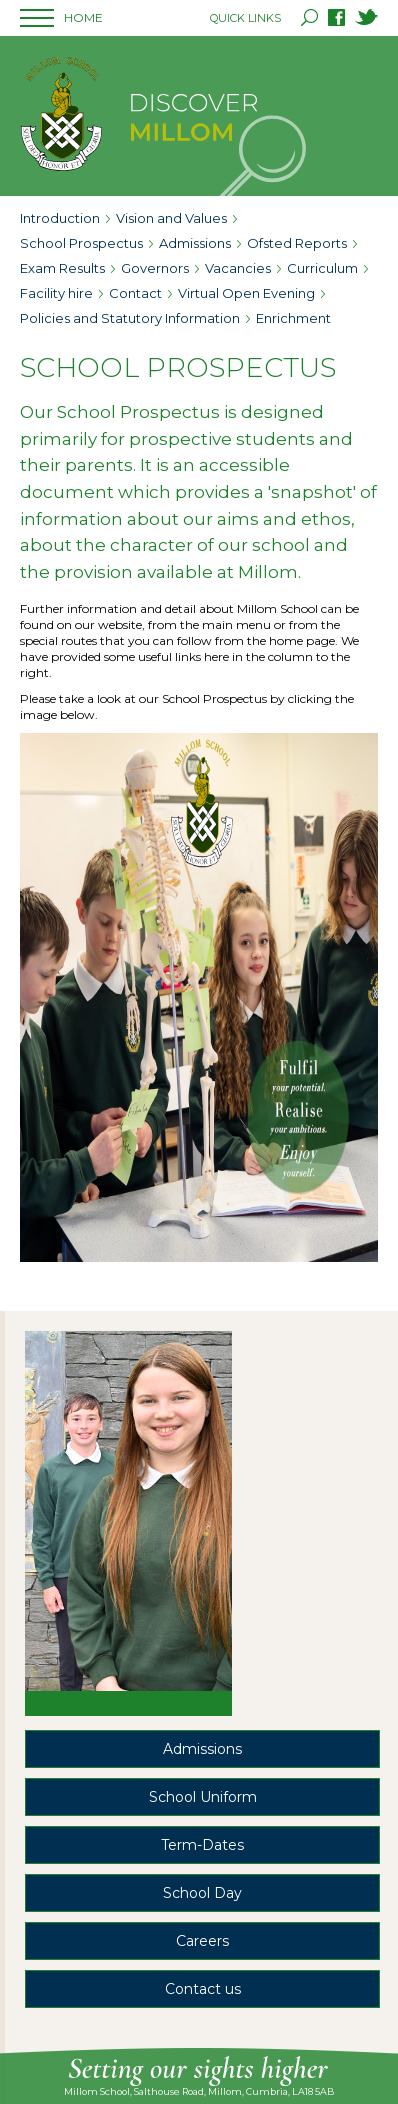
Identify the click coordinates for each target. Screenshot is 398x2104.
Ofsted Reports (297, 243)
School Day (202, 1893)
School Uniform (203, 1797)
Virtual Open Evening (246, 293)
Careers (202, 1941)
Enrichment (293, 318)
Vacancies (238, 268)
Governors (155, 268)
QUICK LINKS (245, 18)
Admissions (195, 243)
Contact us (203, 1989)
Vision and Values (171, 218)
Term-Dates (202, 1845)
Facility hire (56, 293)
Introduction (60, 218)
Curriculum (322, 268)
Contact (135, 293)
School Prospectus (81, 243)
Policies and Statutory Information (130, 318)
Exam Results (62, 268)
